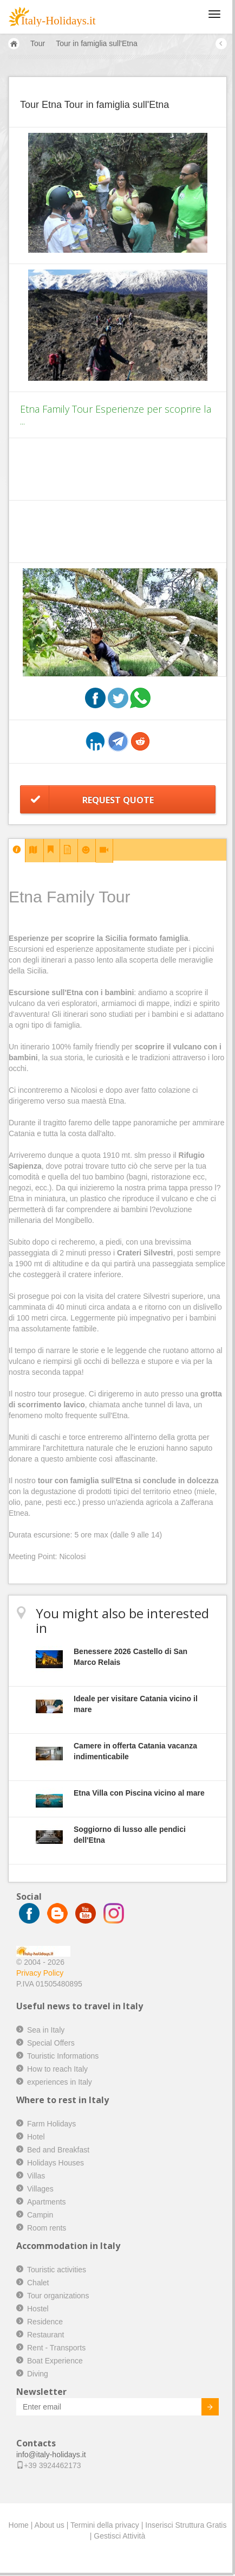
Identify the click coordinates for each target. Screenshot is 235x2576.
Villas (36, 2175)
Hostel (38, 2308)
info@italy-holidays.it (51, 2454)
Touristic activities (56, 2269)
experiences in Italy (59, 2082)
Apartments (46, 2201)
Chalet (38, 2282)
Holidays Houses (55, 2162)
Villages (40, 2188)
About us (49, 2525)
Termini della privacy (104, 2525)
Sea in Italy (45, 2030)
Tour (37, 43)
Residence (45, 2321)
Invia (202, 2408)
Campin (40, 2214)
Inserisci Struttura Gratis (185, 2525)
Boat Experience (55, 2360)
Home (19, 2525)
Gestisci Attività (119, 2536)
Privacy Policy (39, 1973)
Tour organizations (58, 2295)
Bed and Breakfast (58, 2149)
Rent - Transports (56, 2347)
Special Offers (51, 2043)
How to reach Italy (57, 2069)
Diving (37, 2373)
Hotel (36, 2136)
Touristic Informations (63, 2056)
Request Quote (118, 800)
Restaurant (45, 2334)
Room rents (46, 2227)
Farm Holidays (51, 2123)
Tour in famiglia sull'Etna (97, 43)
